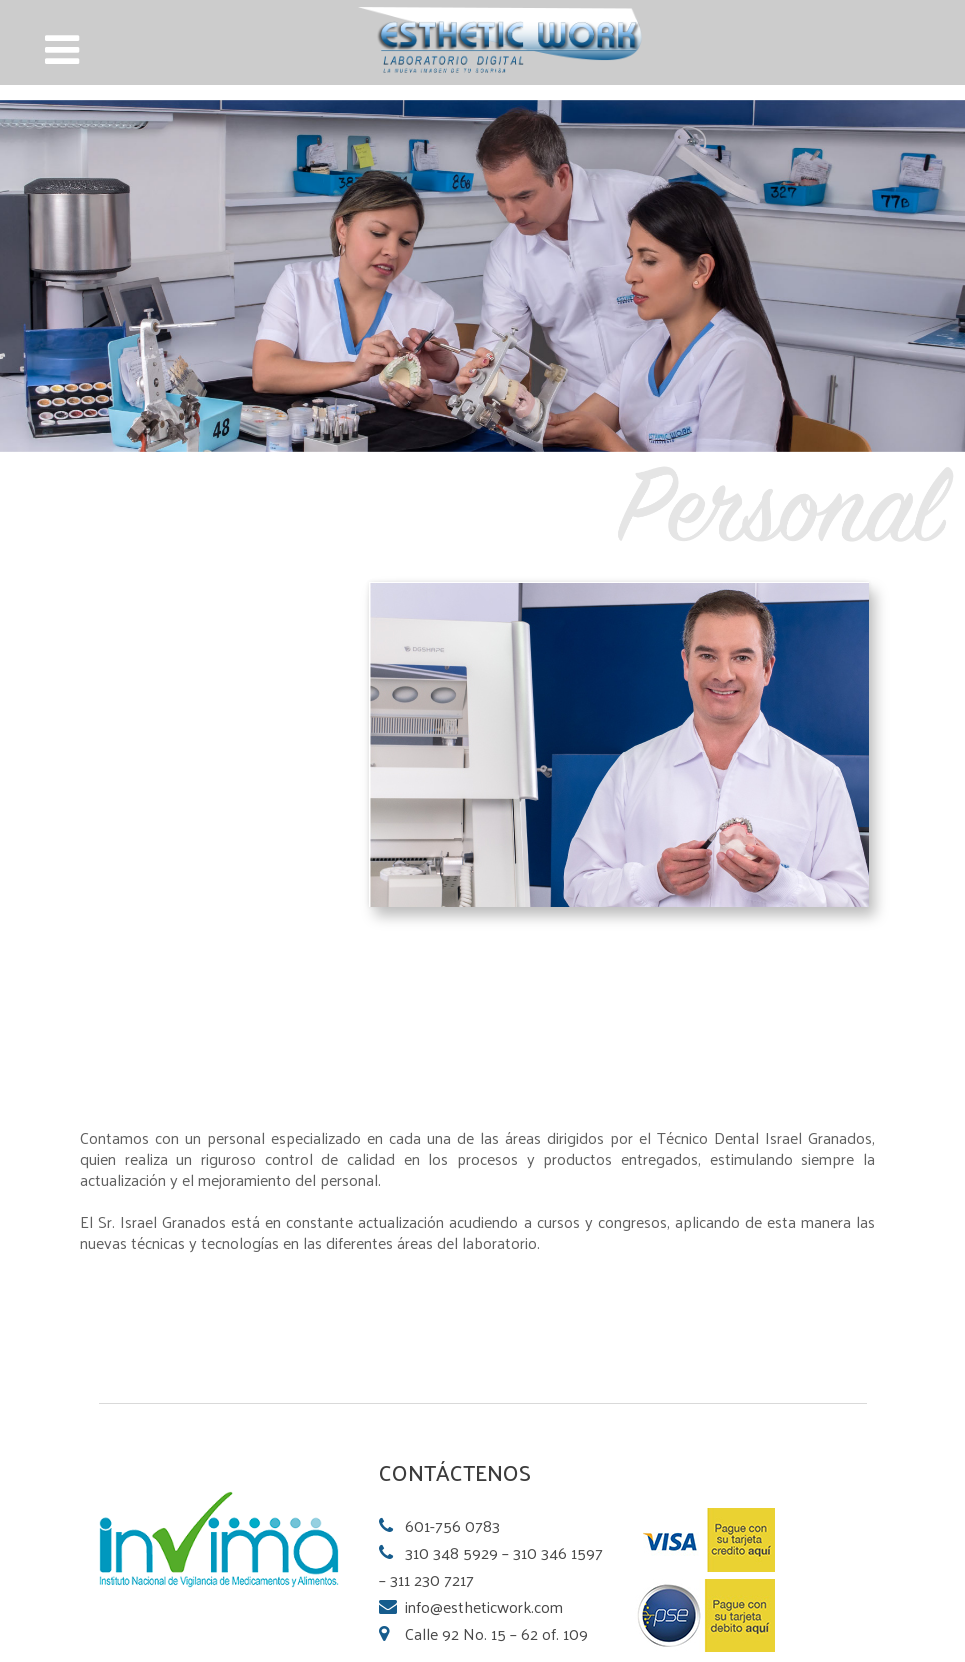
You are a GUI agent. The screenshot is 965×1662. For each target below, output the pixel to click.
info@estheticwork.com (484, 1606)
